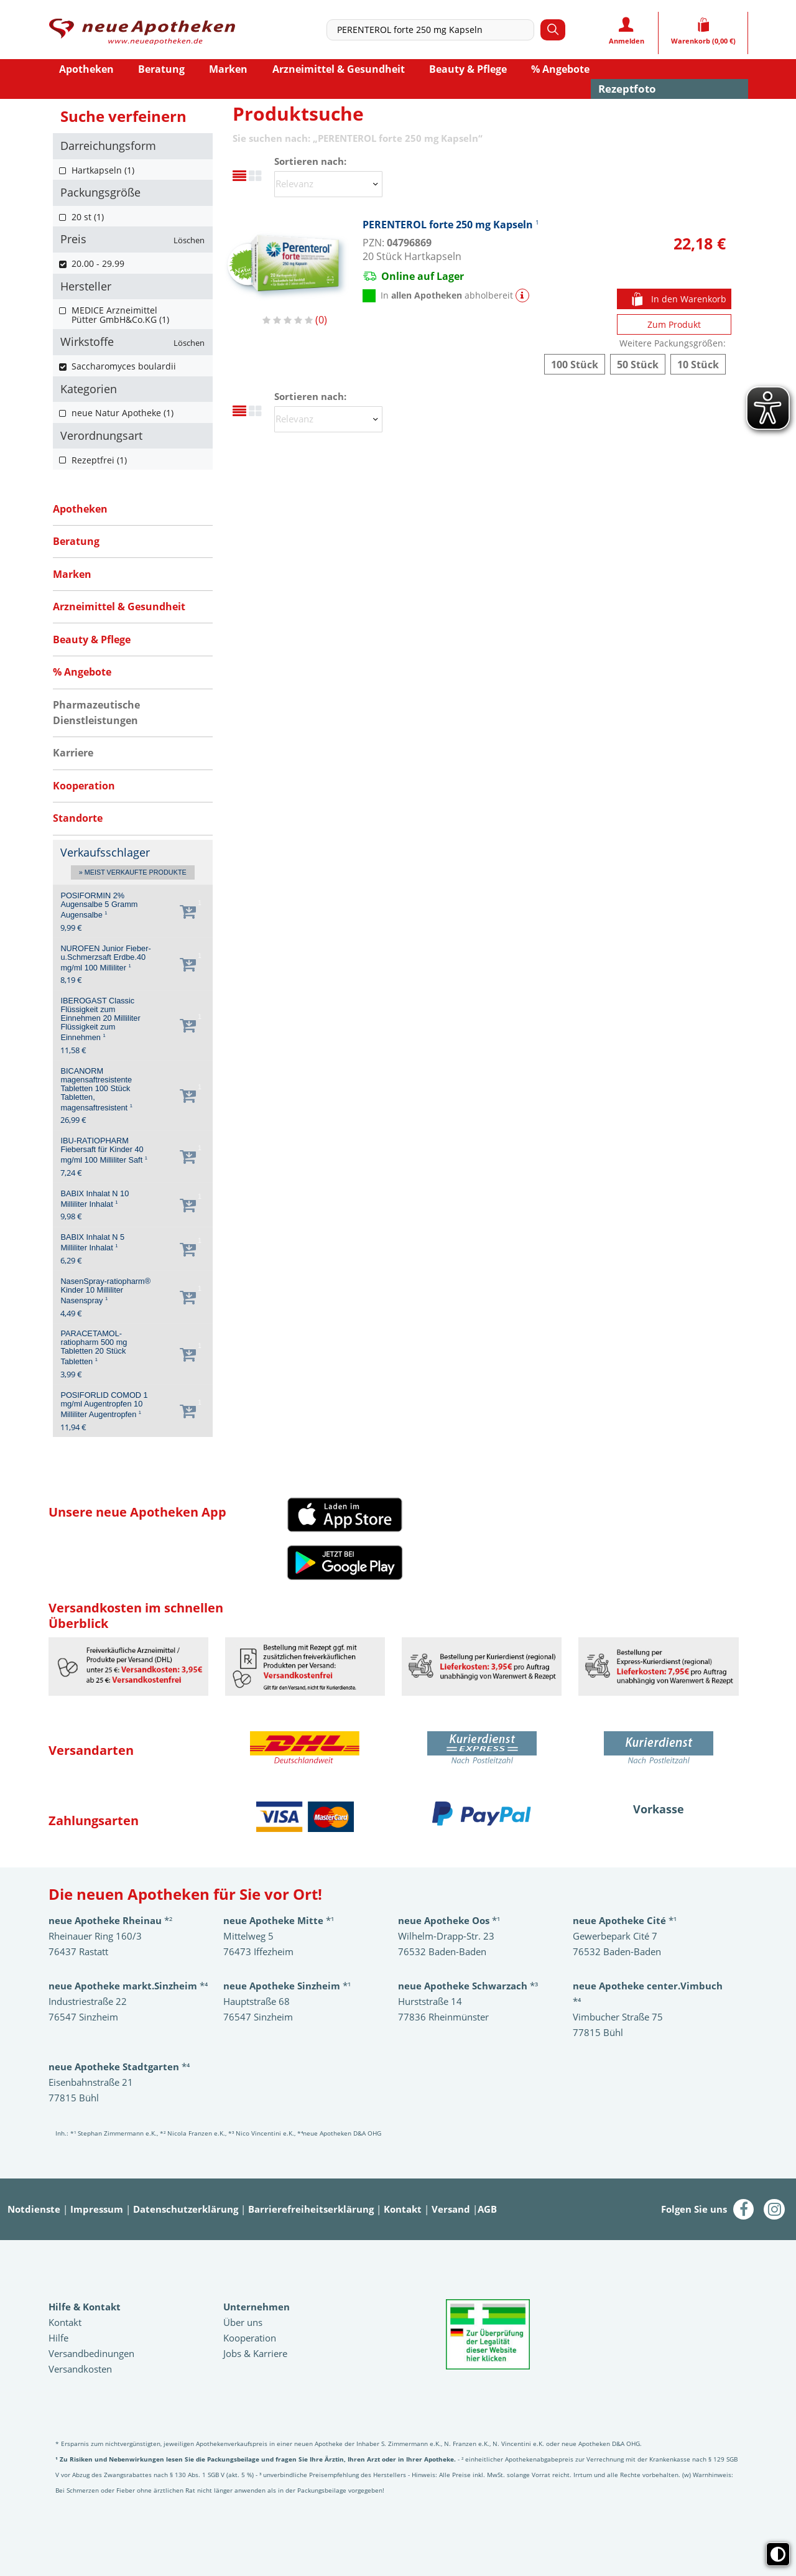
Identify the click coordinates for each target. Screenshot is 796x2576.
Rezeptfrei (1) (99, 460)
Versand (451, 2209)
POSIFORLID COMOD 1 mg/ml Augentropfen (103, 1405)
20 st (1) (88, 217)
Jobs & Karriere (255, 2353)
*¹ (287, 1985)
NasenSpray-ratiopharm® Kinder (105, 1291)
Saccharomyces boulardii (124, 366)
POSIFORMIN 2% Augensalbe (98, 905)
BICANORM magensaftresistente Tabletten (96, 1089)
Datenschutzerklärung (185, 2209)
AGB (487, 2209)
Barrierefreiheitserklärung (311, 2209)
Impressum (96, 2209)
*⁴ (119, 2066)
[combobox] (433, 29)
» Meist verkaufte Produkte (133, 872)
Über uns (242, 2322)
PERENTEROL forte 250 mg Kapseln (451, 224)
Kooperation (249, 2338)
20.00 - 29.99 (98, 263)
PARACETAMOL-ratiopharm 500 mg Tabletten (93, 1347)
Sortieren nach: (310, 161)
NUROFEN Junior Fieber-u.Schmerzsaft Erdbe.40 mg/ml (105, 958)
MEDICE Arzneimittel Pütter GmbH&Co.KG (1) (120, 314)
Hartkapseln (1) (103, 170)
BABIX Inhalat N (94, 1199)
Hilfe (58, 2338)
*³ (468, 1985)
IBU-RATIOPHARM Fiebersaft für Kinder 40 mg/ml (103, 1151)
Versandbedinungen (91, 2353)
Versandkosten (80, 2369)
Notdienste (33, 2209)
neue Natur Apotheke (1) (123, 413)
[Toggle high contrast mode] (778, 2554)
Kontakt (403, 2209)
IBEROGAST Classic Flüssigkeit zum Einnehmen (100, 1019)
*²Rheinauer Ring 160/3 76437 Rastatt (110, 1936)
